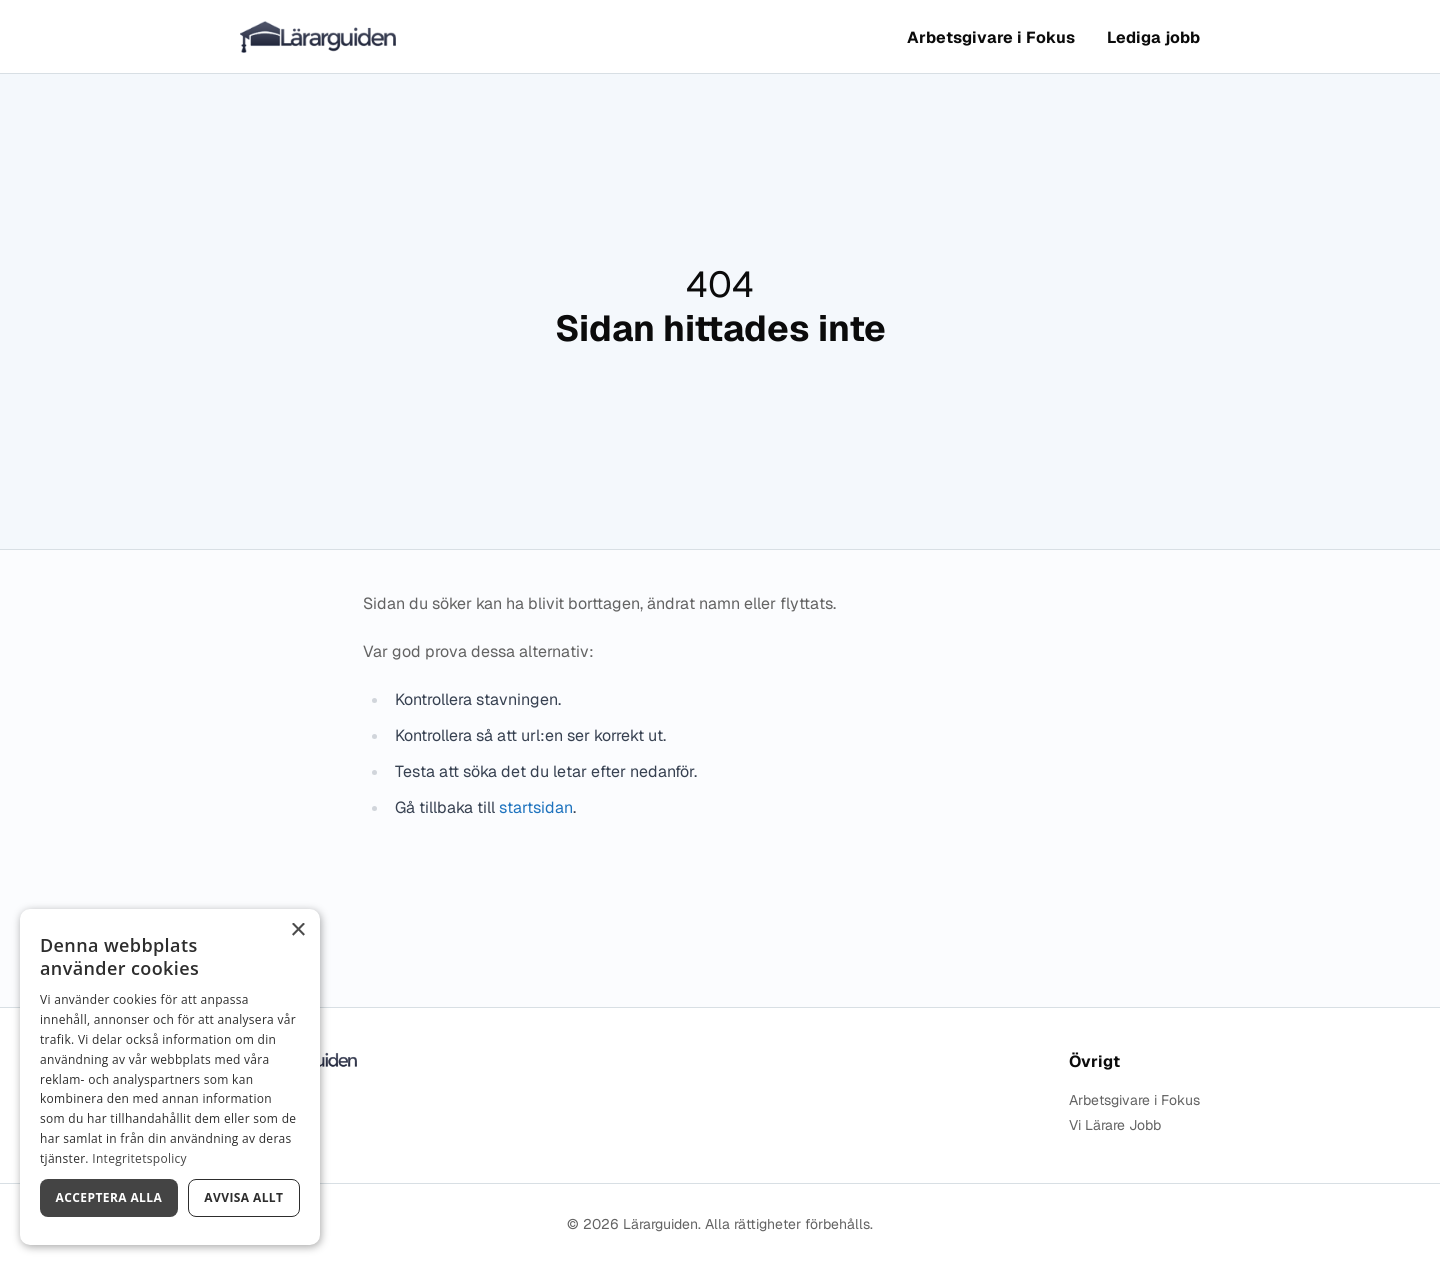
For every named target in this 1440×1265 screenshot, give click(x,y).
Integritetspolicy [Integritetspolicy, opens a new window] (139, 1158)
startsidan (536, 807)
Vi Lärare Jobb (1115, 1125)
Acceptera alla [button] (109, 1197)
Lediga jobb (1153, 37)
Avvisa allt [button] (243, 1197)
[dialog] (170, 1077)
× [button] (297, 930)
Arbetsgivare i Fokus (991, 37)
